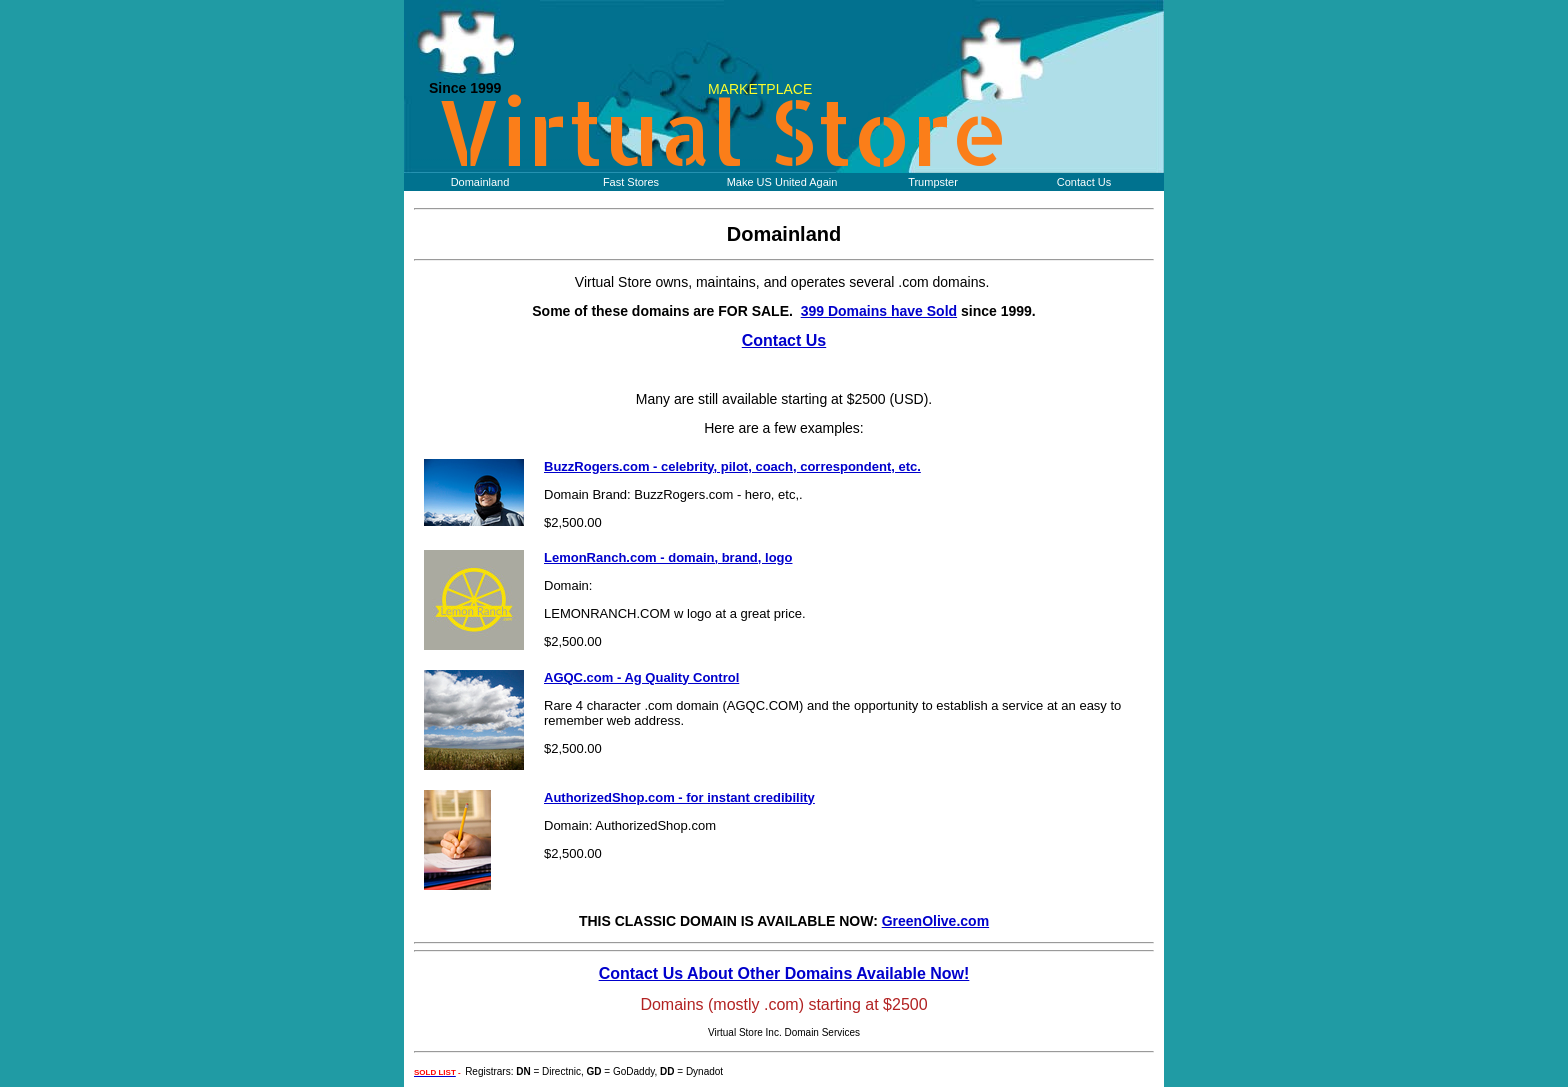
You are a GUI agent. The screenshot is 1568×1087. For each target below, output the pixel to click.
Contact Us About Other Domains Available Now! (784, 973)
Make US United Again (782, 182)
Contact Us (1084, 182)
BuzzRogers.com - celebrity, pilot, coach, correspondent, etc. (732, 466)
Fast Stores (631, 182)
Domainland (480, 182)
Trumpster (933, 182)
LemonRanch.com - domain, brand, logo (668, 557)
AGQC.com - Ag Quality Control (641, 677)
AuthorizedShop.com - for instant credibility (679, 797)
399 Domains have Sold (879, 311)
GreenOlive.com (935, 921)
